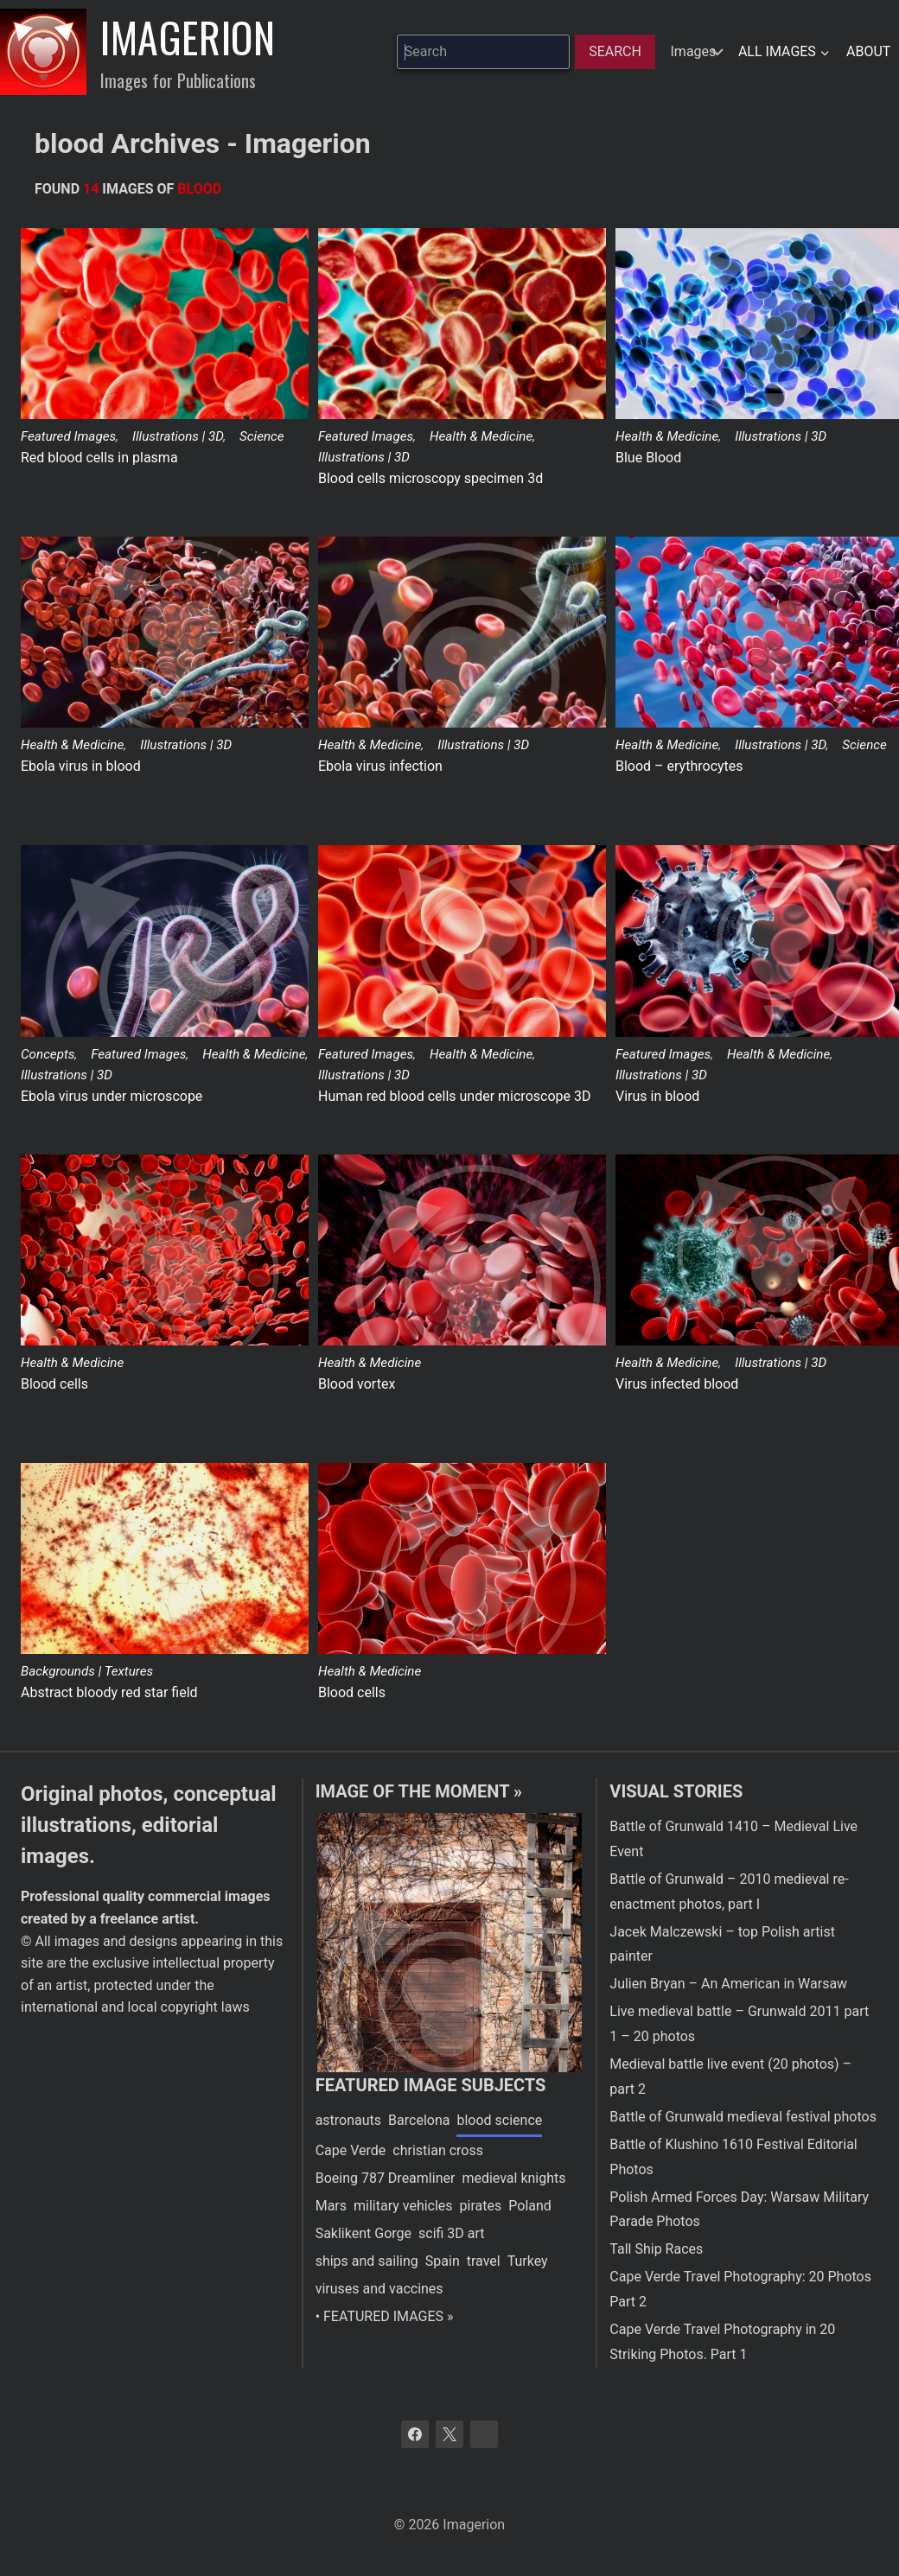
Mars (331, 2206)
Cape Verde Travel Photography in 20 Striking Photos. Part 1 (722, 2342)
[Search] (615, 52)
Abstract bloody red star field (109, 1692)
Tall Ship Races (656, 2249)
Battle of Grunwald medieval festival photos (743, 2117)
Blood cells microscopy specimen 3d (430, 478)
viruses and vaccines (379, 2288)
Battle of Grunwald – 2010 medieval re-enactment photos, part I (728, 1891)
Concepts (47, 1054)
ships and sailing (367, 2261)
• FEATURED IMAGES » (385, 2316)
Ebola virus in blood (81, 766)
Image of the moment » (419, 1791)
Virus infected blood (676, 1384)
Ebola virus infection (380, 766)
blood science (499, 2120)
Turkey (527, 2261)
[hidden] (695, 52)
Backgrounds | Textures (87, 1671)
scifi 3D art (451, 2233)
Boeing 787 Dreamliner (386, 2178)
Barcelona (419, 2120)
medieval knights (513, 2178)
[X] (449, 2434)
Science (261, 436)
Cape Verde (351, 2150)
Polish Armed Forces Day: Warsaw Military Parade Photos (739, 2209)
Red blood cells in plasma (99, 457)
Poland (530, 2206)
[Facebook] (415, 2434)
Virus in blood (657, 1096)
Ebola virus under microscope (111, 1096)
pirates (481, 2206)
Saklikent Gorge (363, 2233)
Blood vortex (356, 1384)
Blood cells (54, 1384)
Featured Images (68, 436)
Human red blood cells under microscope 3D (454, 1096)
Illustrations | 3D (177, 436)
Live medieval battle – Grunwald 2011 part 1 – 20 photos (739, 2024)
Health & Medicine (481, 436)
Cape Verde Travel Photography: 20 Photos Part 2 (740, 2289)
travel (484, 2261)
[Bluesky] (484, 2434)
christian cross (437, 2150)
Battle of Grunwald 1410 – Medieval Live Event (733, 1839)
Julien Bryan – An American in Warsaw (728, 1983)
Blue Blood (648, 457)
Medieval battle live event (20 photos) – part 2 (730, 2076)
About (868, 51)
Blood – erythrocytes (679, 766)
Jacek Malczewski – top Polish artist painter (722, 1944)
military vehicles (403, 2206)
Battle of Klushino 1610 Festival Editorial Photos (733, 2157)
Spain (442, 2261)
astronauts (348, 2120)
